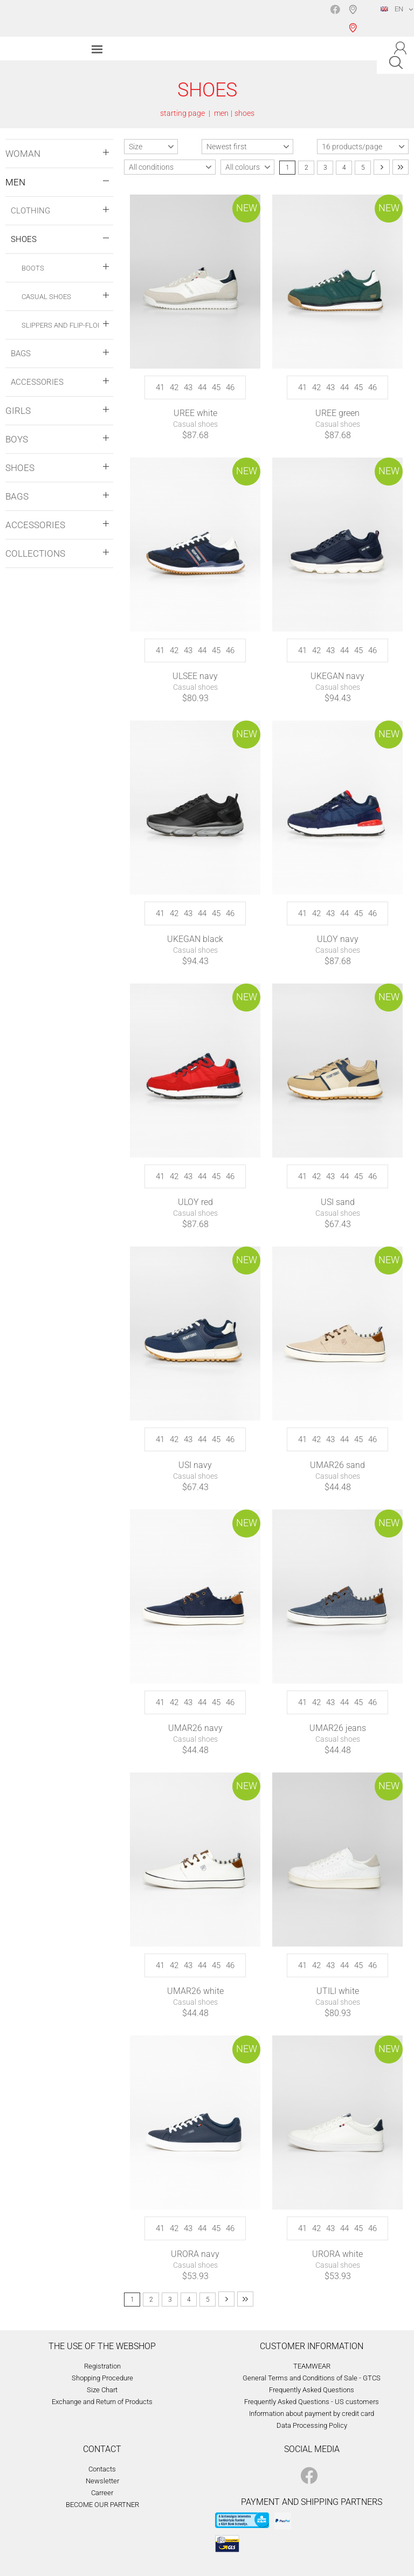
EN (392, 9)
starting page (182, 113)
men (221, 113)
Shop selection (355, 18)
